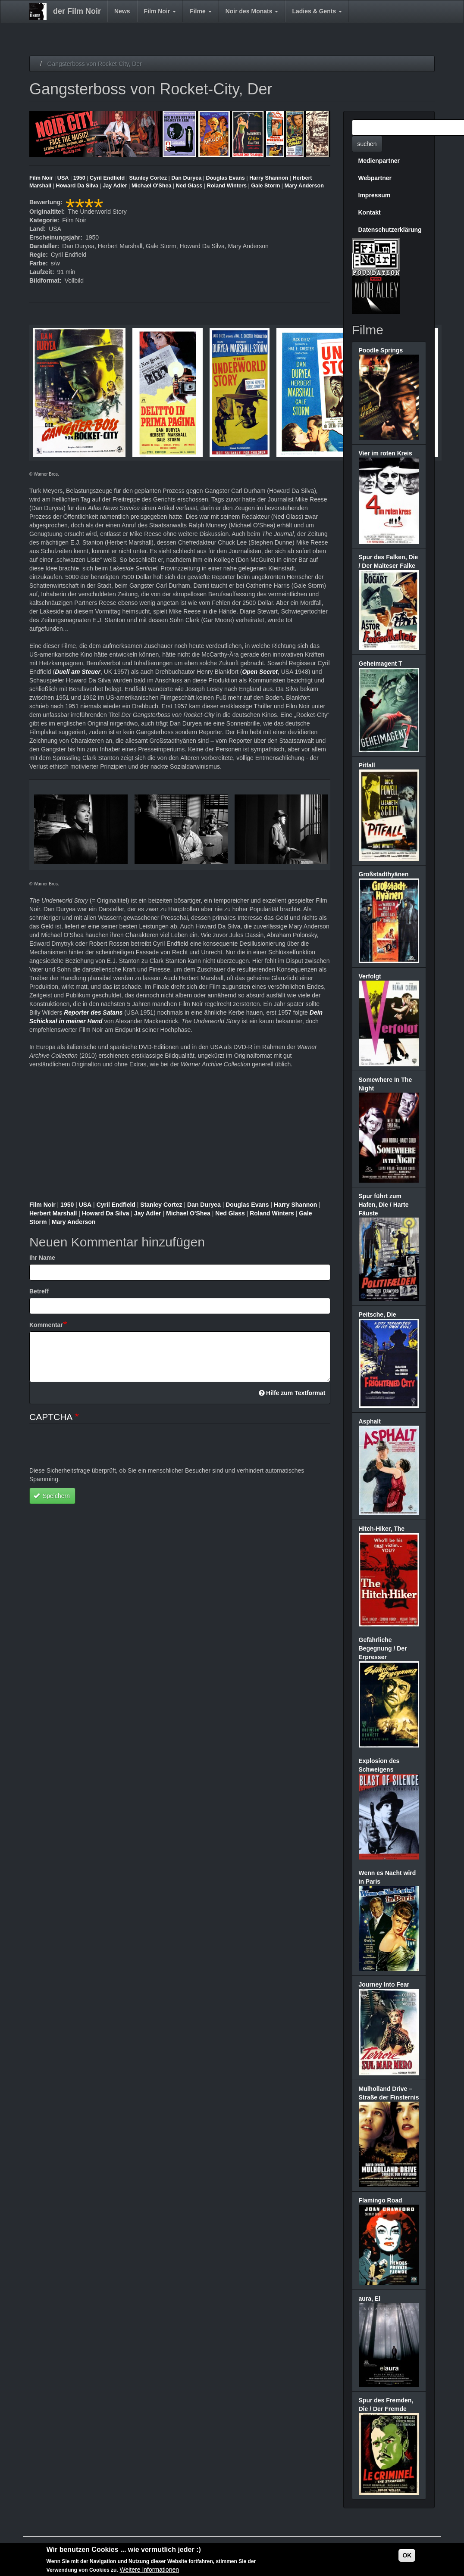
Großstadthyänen (384, 874)
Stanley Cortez (148, 178)
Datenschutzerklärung (390, 229)
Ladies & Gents (317, 11)
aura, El (370, 2298)
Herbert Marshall (53, 1213)
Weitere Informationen (149, 2569)
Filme (200, 11)
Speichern (52, 1495)
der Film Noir (77, 11)
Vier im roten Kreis (385, 453)
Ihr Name (42, 1257)
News (122, 11)
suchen (367, 143)
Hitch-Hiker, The (382, 1528)
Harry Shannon (268, 178)
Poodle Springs (381, 350)
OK (406, 2555)
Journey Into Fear (384, 1984)
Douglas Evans (225, 178)
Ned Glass (189, 186)
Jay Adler (115, 186)
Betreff (39, 1291)
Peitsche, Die (377, 1314)
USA (63, 178)
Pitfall (367, 765)
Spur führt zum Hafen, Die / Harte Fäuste (384, 1205)
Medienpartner (379, 160)
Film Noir (160, 11)
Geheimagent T (380, 663)
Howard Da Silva (77, 186)
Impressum (374, 195)
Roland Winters (227, 186)
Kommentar (46, 1324)
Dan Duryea (186, 178)
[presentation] (94, 1449)
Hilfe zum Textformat (292, 1392)
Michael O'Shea (152, 186)
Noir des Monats (252, 11)
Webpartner (375, 177)
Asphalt (370, 1421)
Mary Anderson (304, 186)
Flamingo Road (380, 2200)
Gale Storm (265, 186)
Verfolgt (370, 976)
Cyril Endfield (107, 178)
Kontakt (369, 212)
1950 (79, 178)
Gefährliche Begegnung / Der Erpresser (383, 1648)
